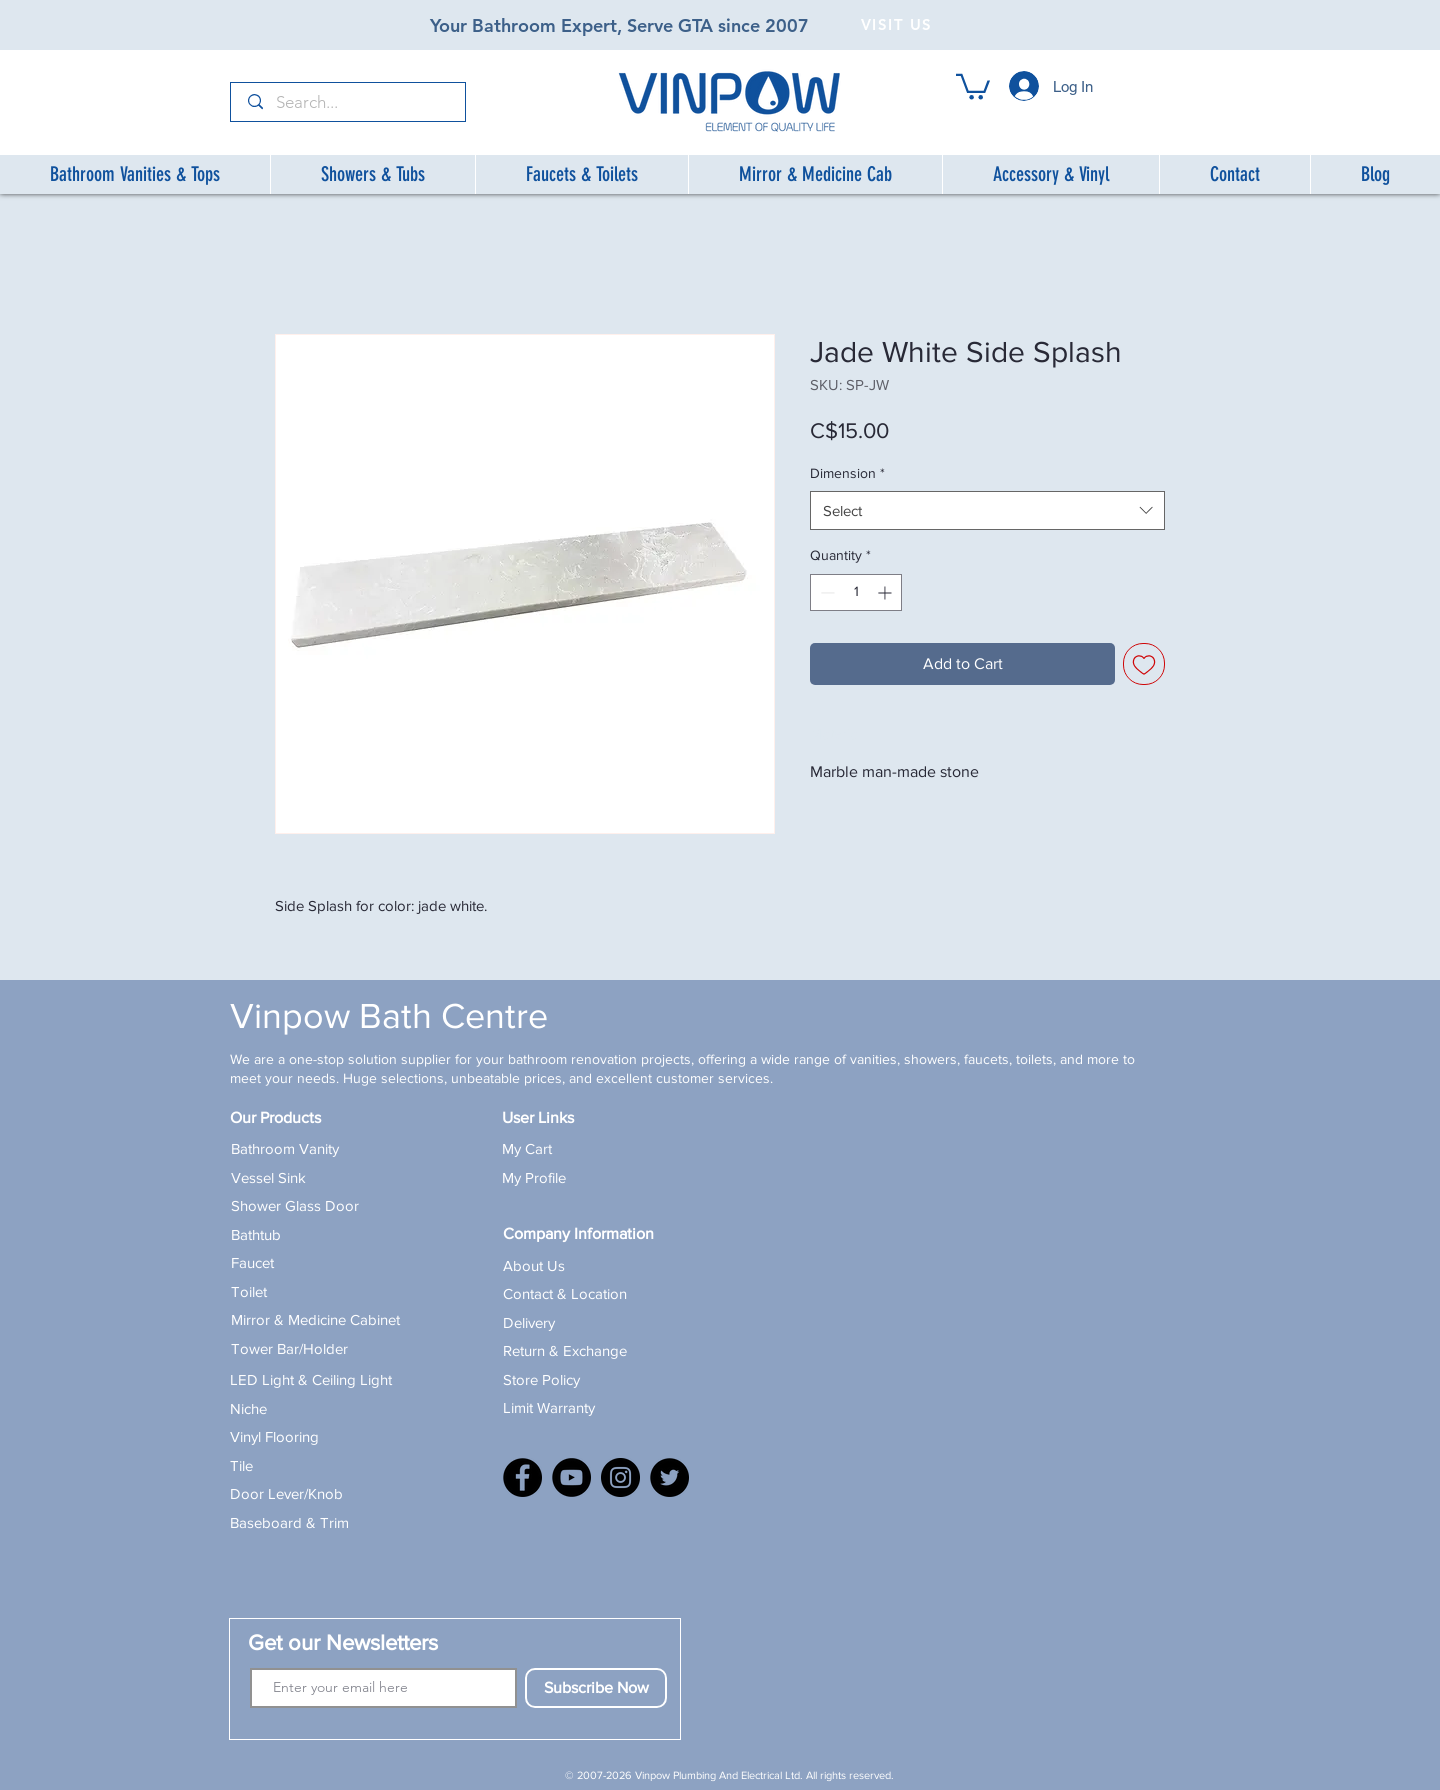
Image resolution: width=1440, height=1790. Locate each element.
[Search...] (349, 103)
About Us (534, 1265)
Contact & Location (565, 1293)
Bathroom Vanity (285, 1148)
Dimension (847, 473)
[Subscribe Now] (596, 1688)
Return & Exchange (565, 1350)
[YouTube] (571, 1477)
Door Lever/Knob (286, 1493)
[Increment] (886, 592)
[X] (669, 1477)
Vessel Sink (268, 1177)
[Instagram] (620, 1477)
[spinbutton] (856, 592)
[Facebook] (522, 1477)
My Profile (534, 1177)
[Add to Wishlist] (1144, 664)
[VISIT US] (898, 24)
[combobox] (987, 510)
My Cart (527, 1148)
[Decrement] (825, 592)
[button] (973, 85)
